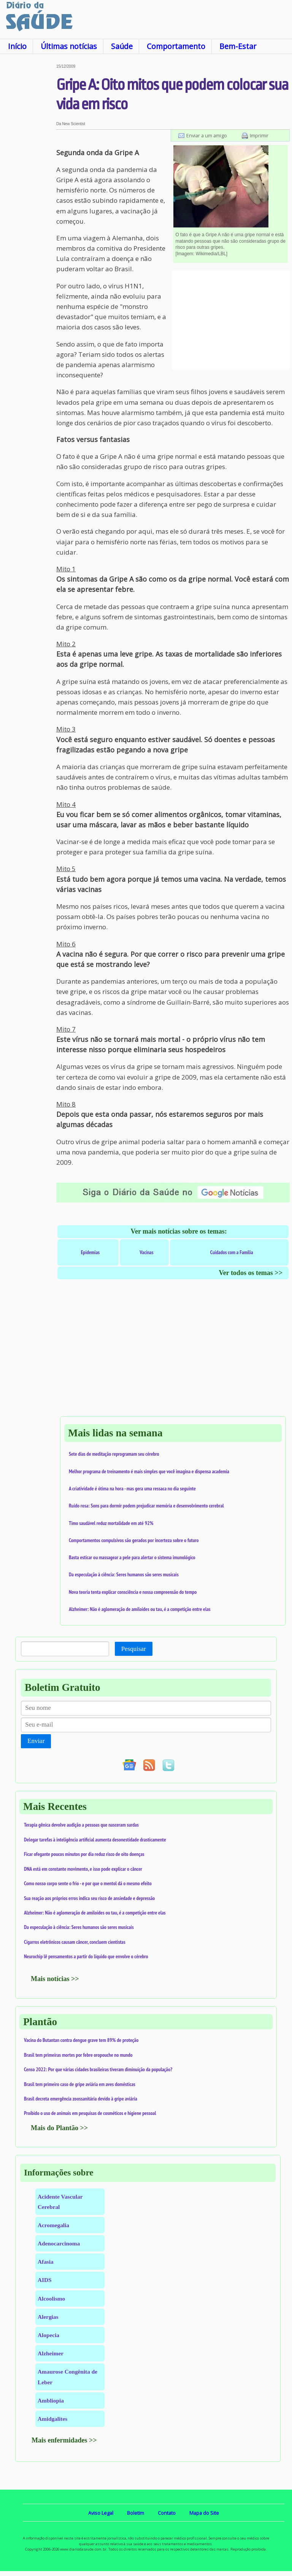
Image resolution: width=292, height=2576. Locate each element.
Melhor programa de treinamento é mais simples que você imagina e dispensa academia (149, 1471)
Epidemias (90, 1252)
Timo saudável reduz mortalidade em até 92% (111, 1523)
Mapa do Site (204, 2512)
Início (17, 46)
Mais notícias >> (55, 1979)
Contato (167, 2512)
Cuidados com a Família (231, 1252)
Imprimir (259, 135)
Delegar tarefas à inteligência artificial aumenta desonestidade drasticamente (95, 1839)
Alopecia (48, 2335)
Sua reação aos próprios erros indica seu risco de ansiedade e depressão (89, 1898)
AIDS (45, 2280)
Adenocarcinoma (59, 2243)
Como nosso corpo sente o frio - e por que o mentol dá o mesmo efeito (88, 1883)
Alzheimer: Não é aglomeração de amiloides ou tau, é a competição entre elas (140, 1609)
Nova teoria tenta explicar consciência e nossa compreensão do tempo (133, 1592)
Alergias (48, 2317)
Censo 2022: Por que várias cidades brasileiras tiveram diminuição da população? (98, 2069)
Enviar (35, 1740)
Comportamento (176, 46)
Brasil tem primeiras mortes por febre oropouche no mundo (78, 2054)
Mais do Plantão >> (59, 2128)
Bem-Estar (237, 46)
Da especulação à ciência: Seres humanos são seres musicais (124, 1574)
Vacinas (146, 1252)
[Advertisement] (28, 178)
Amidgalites (52, 2418)
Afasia (46, 2261)
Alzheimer (50, 2353)
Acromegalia (53, 2225)
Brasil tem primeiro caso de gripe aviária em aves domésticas (79, 2084)
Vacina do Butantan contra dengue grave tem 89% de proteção (81, 2040)
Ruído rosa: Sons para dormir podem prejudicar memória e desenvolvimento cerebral (146, 1505)
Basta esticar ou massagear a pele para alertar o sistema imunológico (132, 1557)
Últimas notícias (69, 46)
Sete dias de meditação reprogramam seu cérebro (114, 1453)
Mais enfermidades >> (64, 2440)
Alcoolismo (51, 2298)
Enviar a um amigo (206, 135)
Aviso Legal (100, 2512)
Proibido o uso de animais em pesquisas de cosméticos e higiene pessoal (90, 2113)
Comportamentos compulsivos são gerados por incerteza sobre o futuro (134, 1540)
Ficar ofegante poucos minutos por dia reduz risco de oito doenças (84, 1854)
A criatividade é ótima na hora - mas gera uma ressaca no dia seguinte (132, 1488)
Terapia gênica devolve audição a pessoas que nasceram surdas (81, 1824)
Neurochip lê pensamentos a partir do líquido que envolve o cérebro (86, 1956)
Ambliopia (51, 2400)
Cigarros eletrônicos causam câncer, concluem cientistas (74, 1941)
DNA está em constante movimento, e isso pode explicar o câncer (83, 1868)
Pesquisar (133, 1648)
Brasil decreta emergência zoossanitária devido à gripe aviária (80, 2098)
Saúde (122, 46)
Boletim (135, 2512)
